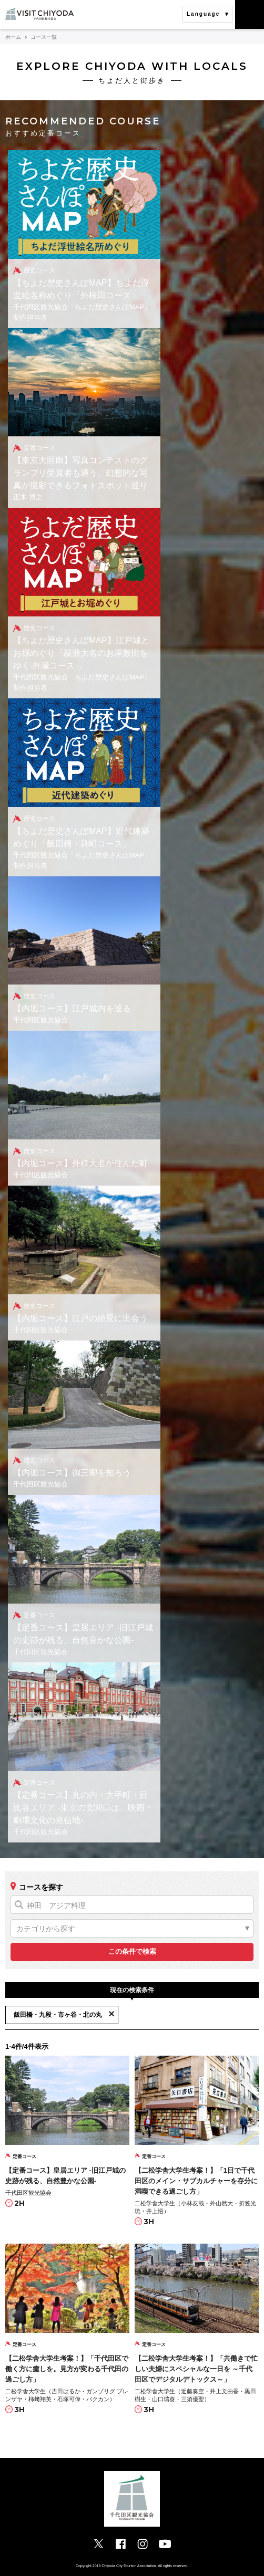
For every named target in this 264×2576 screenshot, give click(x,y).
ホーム (13, 37)
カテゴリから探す (45, 1928)
